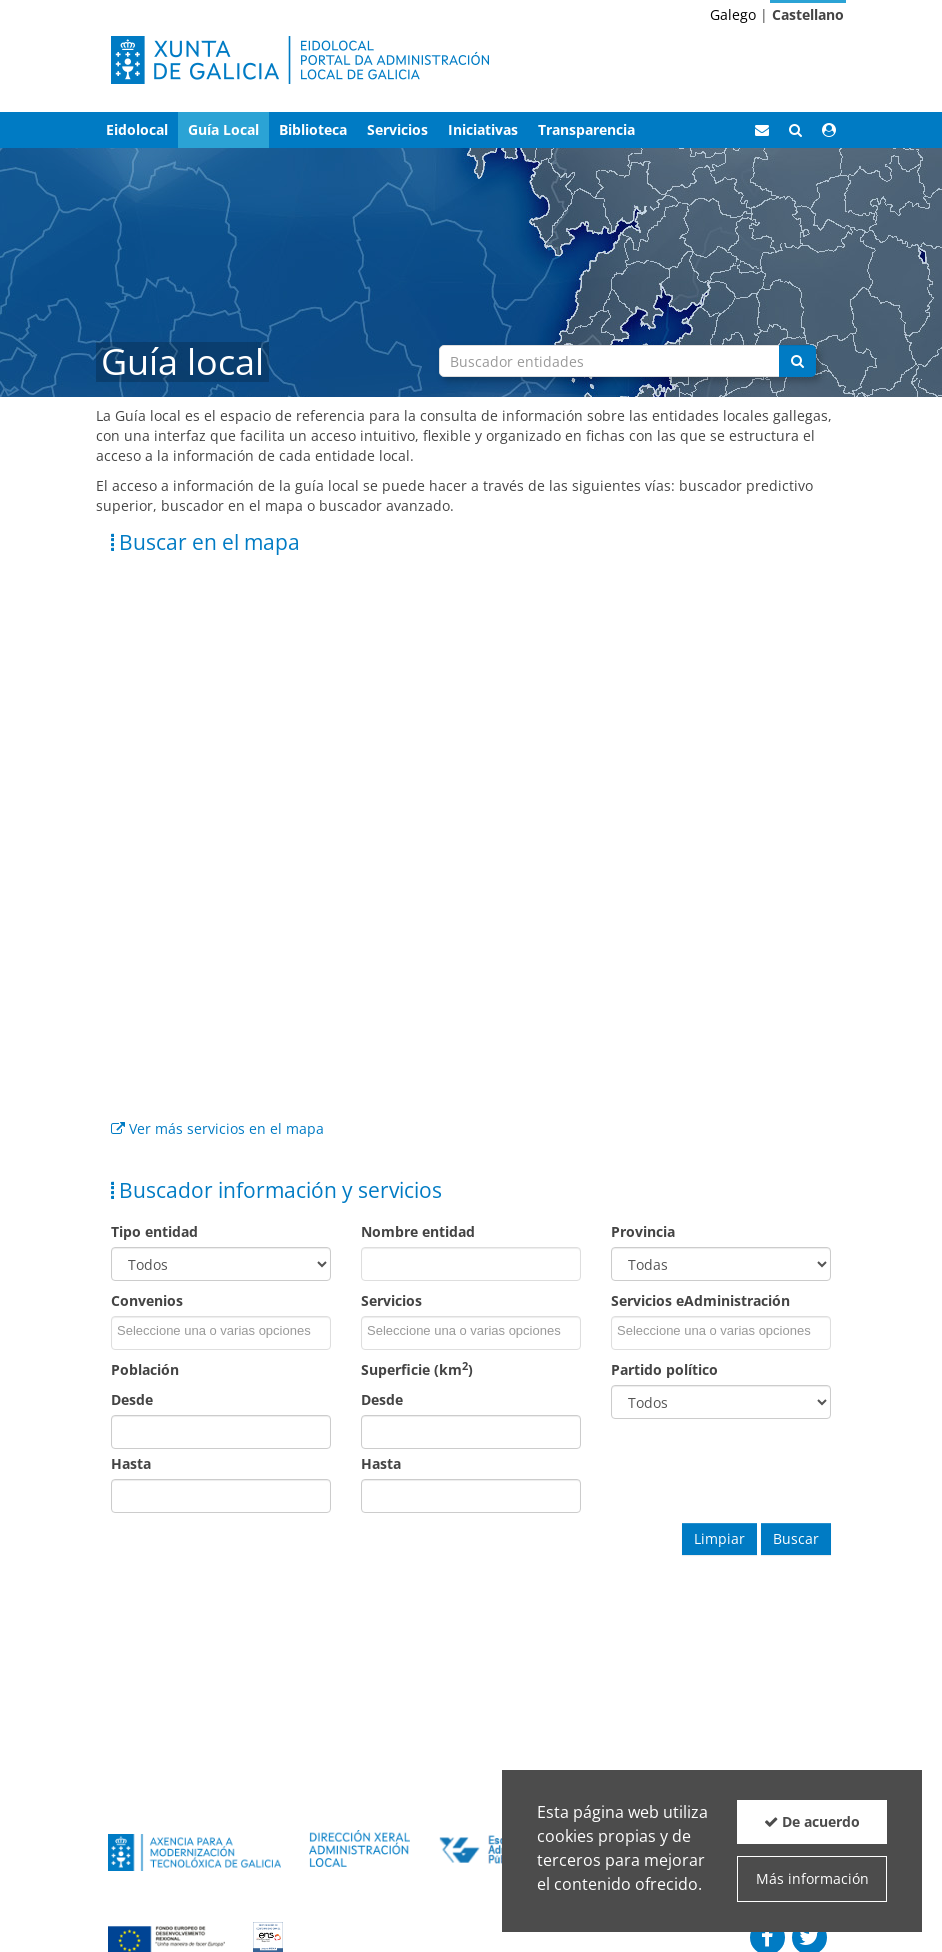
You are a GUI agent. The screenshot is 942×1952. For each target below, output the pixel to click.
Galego (733, 14)
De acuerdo (812, 1821)
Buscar (796, 1538)
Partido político (664, 1369)
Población (145, 1369)
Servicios (391, 1300)
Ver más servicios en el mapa (217, 1128)
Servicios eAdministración (700, 1300)
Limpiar (719, 1538)
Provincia (643, 1231)
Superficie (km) (417, 1369)
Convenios (147, 1300)
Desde (132, 1399)
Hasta (131, 1463)
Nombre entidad (418, 1231)
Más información (812, 1878)
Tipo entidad (154, 1231)
